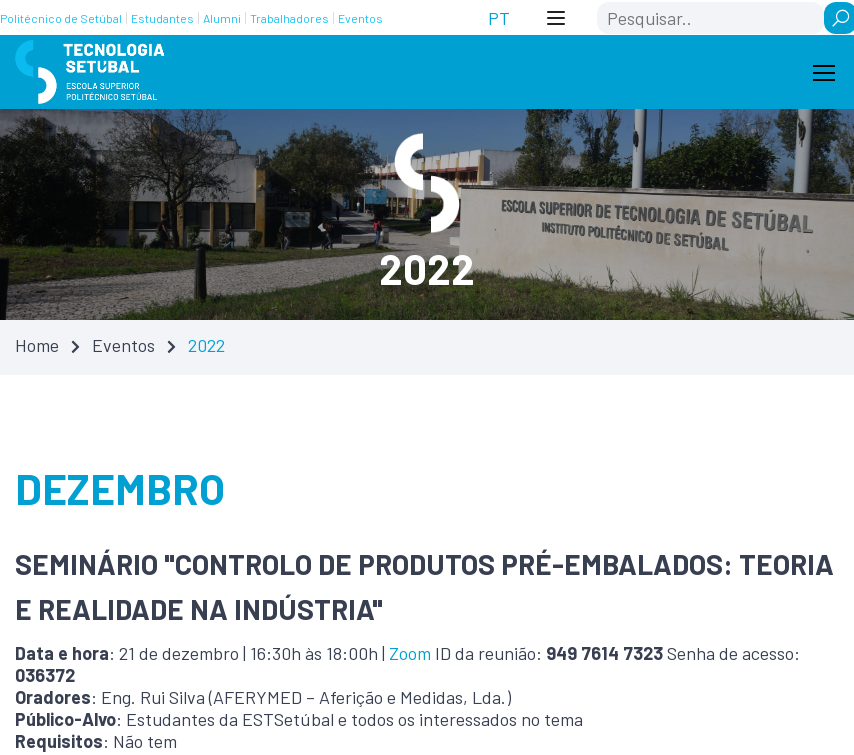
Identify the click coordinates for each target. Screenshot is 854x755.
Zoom (410, 653)
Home (37, 345)
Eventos (123, 345)
